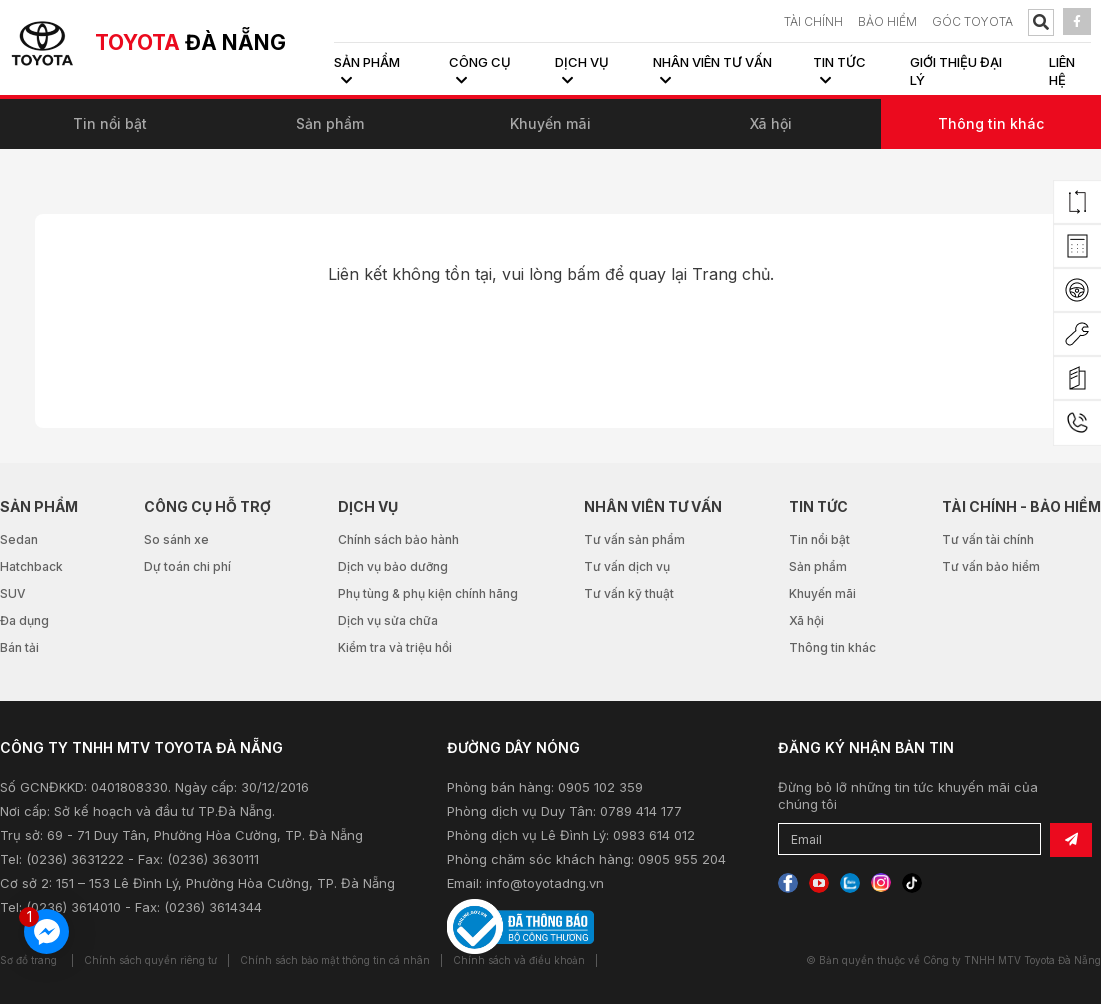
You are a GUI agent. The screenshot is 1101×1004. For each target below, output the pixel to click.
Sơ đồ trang (28, 960)
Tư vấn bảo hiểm (991, 566)
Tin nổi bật (110, 123)
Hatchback (31, 566)
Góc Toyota (972, 21)
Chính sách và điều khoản (519, 960)
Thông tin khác (991, 123)
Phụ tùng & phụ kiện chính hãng (428, 593)
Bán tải (19, 647)
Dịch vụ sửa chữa (388, 620)
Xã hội (771, 123)
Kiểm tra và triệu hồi (395, 647)
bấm (583, 274)
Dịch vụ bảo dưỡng (393, 566)
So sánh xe (176, 539)
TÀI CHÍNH (813, 21)
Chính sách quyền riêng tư (150, 960)
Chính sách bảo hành (398, 539)
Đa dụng (24, 620)
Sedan (19, 539)
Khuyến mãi (550, 123)
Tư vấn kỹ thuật (629, 593)
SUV (13, 593)
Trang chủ (731, 274)
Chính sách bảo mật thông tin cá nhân (335, 960)
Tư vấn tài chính (988, 539)
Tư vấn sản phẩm (634, 539)
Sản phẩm (330, 123)
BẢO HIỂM (887, 21)
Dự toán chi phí (187, 566)
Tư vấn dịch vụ (627, 566)
